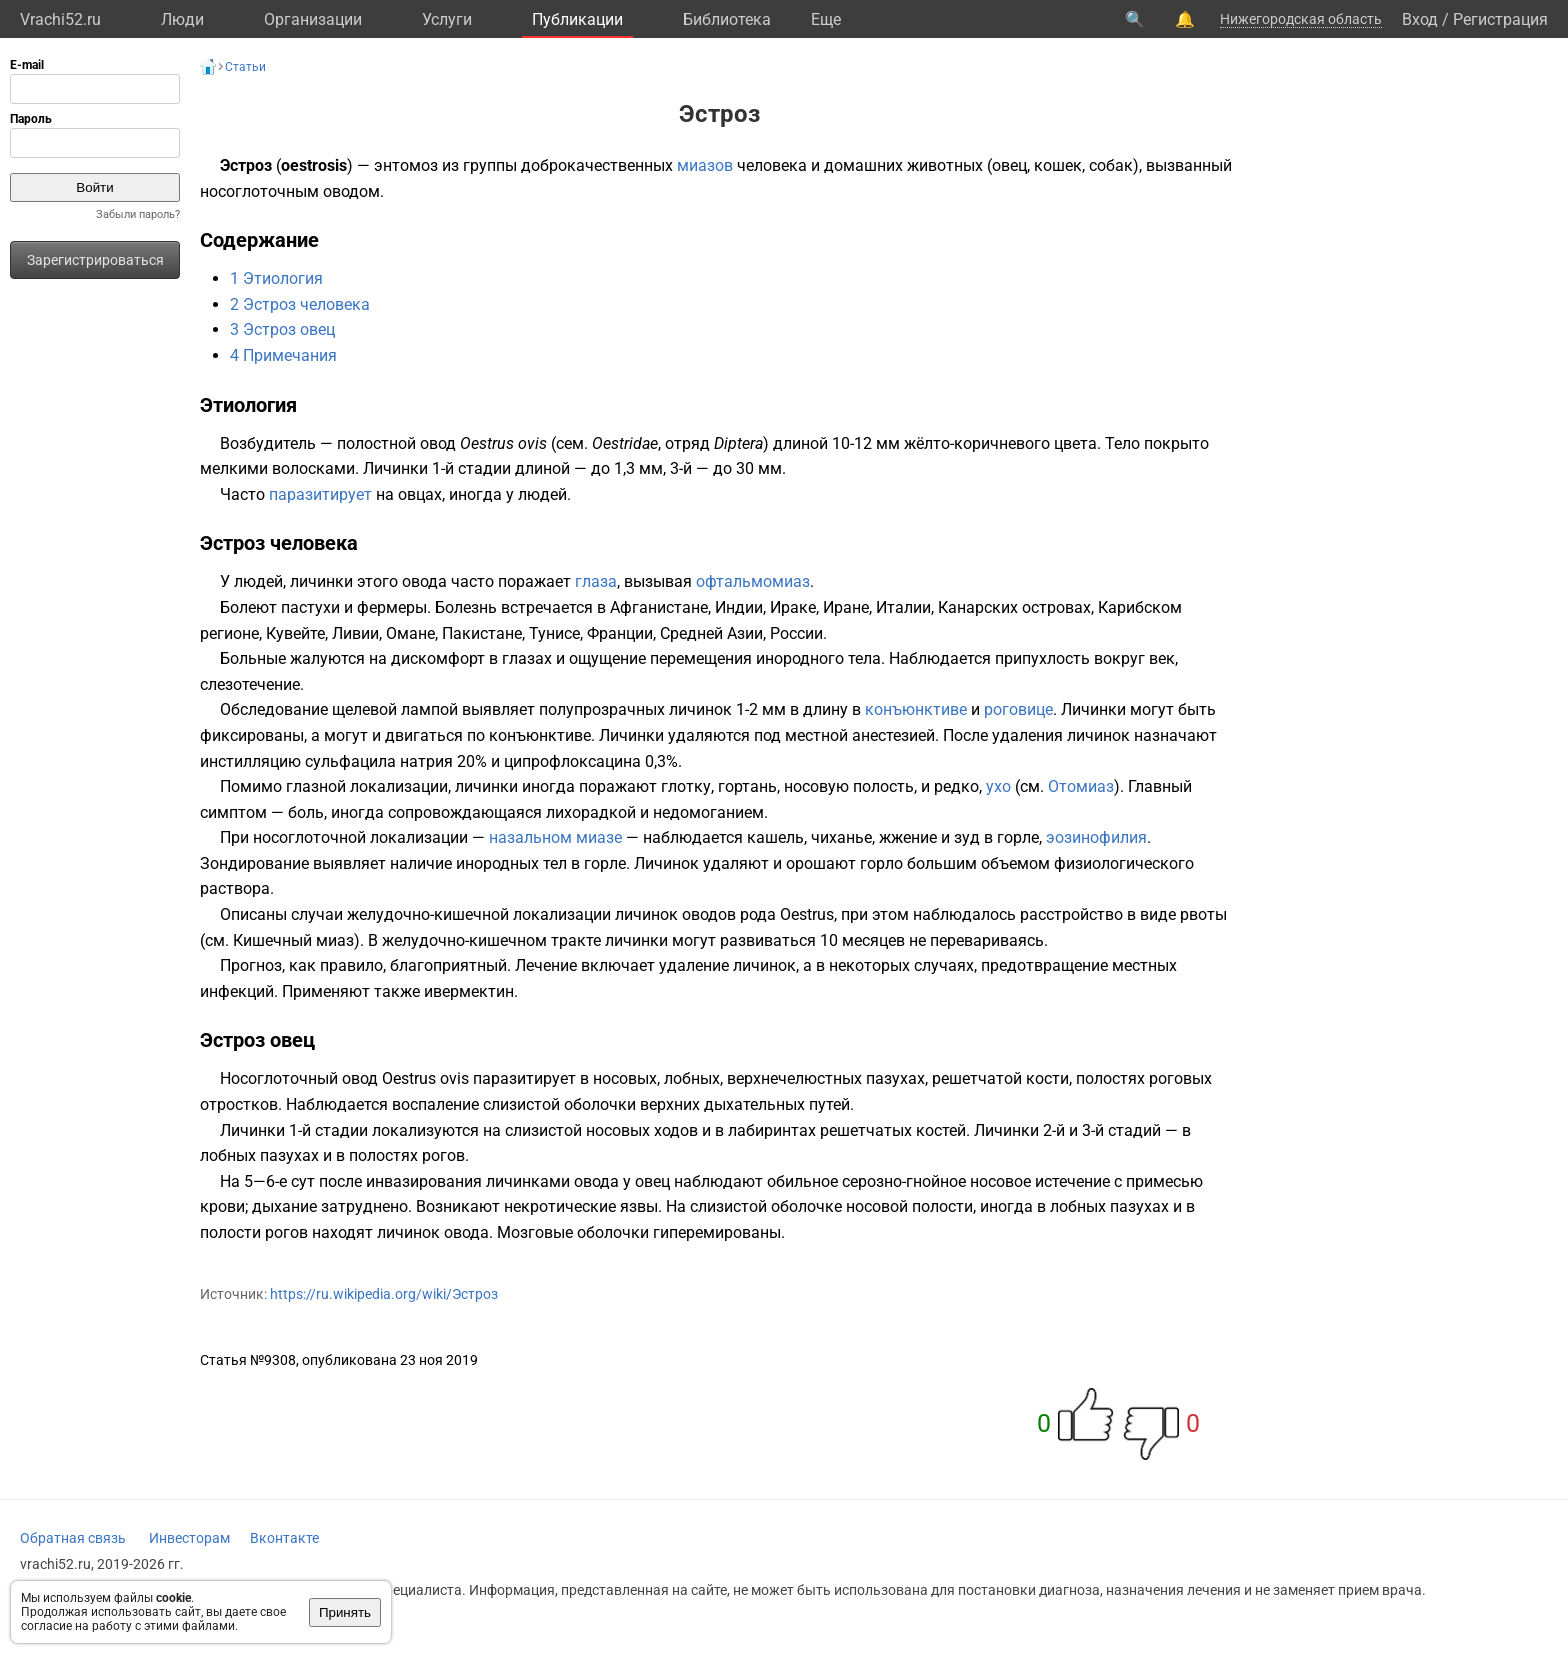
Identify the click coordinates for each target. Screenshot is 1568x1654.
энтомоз (406, 165)
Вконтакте (284, 1538)
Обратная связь (73, 1538)
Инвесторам (189, 1538)
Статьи (245, 67)
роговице (1018, 709)
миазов (705, 165)
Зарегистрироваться (95, 260)
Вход (1420, 19)
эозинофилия (1096, 837)
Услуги (447, 19)
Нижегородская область (1301, 19)
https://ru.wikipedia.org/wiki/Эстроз (384, 1294)
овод (438, 443)
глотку (686, 786)
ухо (998, 786)
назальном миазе (555, 837)
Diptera (738, 443)
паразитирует (320, 494)
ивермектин (469, 991)
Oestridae (625, 443)
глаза (596, 581)
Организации (313, 19)
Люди (182, 19)
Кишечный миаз (293, 940)
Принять (345, 1612)
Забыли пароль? (138, 214)
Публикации (577, 19)
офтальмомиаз (753, 581)
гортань (747, 786)
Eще (826, 19)
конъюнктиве (916, 709)
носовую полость (849, 786)
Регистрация (1500, 19)
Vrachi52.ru (60, 19)
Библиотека (727, 19)
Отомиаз (1081, 786)
